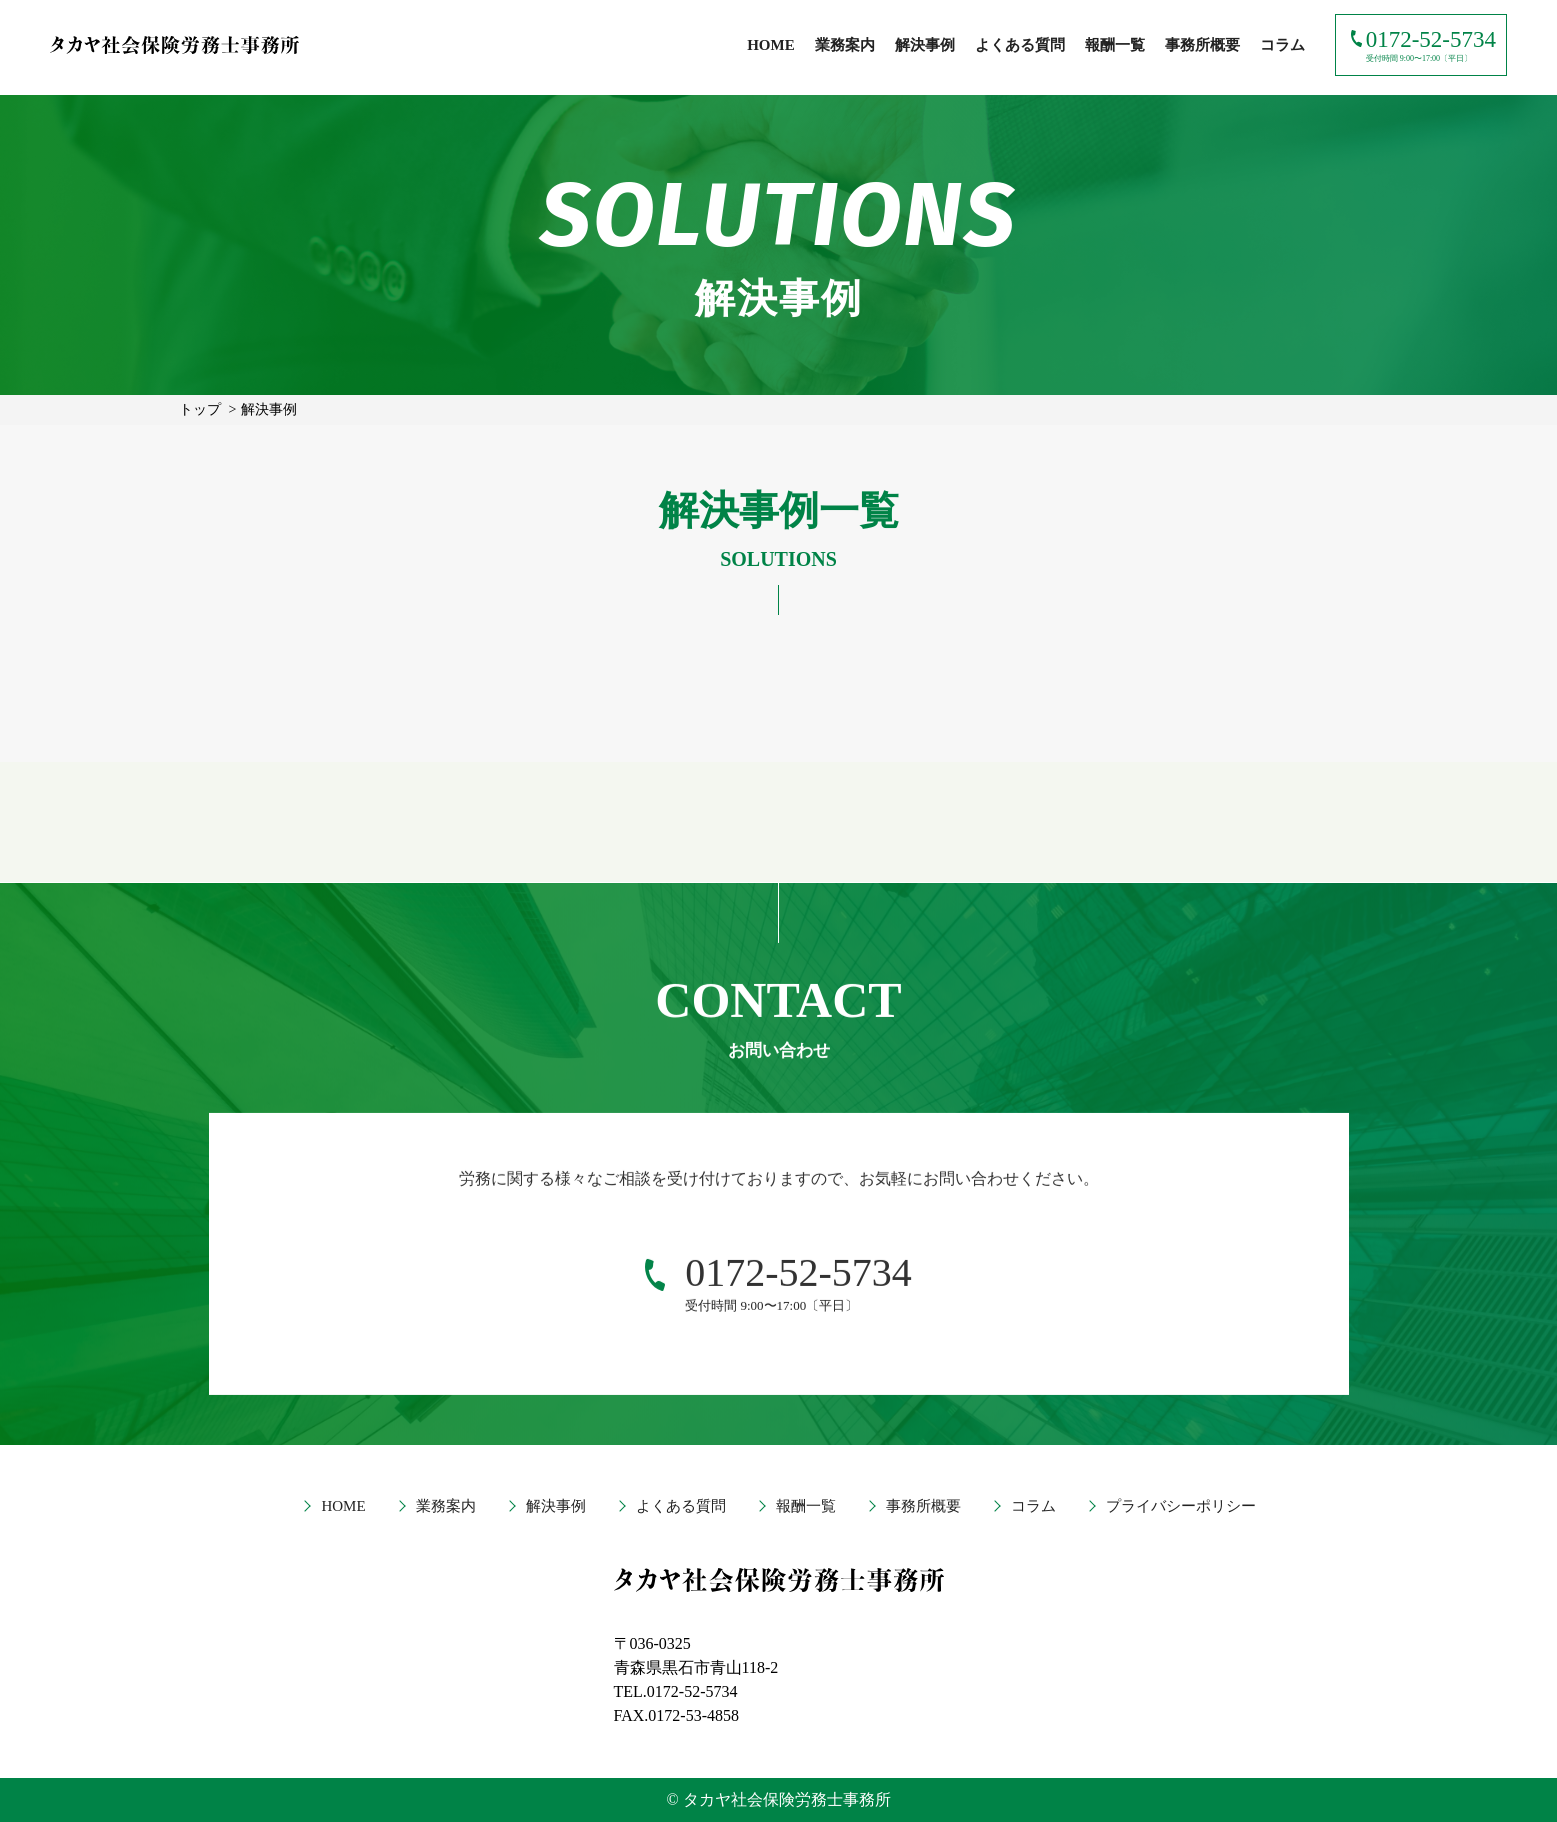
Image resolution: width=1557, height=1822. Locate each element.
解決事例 (925, 45)
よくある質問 (1020, 45)
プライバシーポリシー (1181, 1506)
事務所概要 (1202, 45)
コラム (1282, 45)
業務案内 (845, 45)
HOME (771, 45)
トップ (200, 409)
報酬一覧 (1115, 45)
